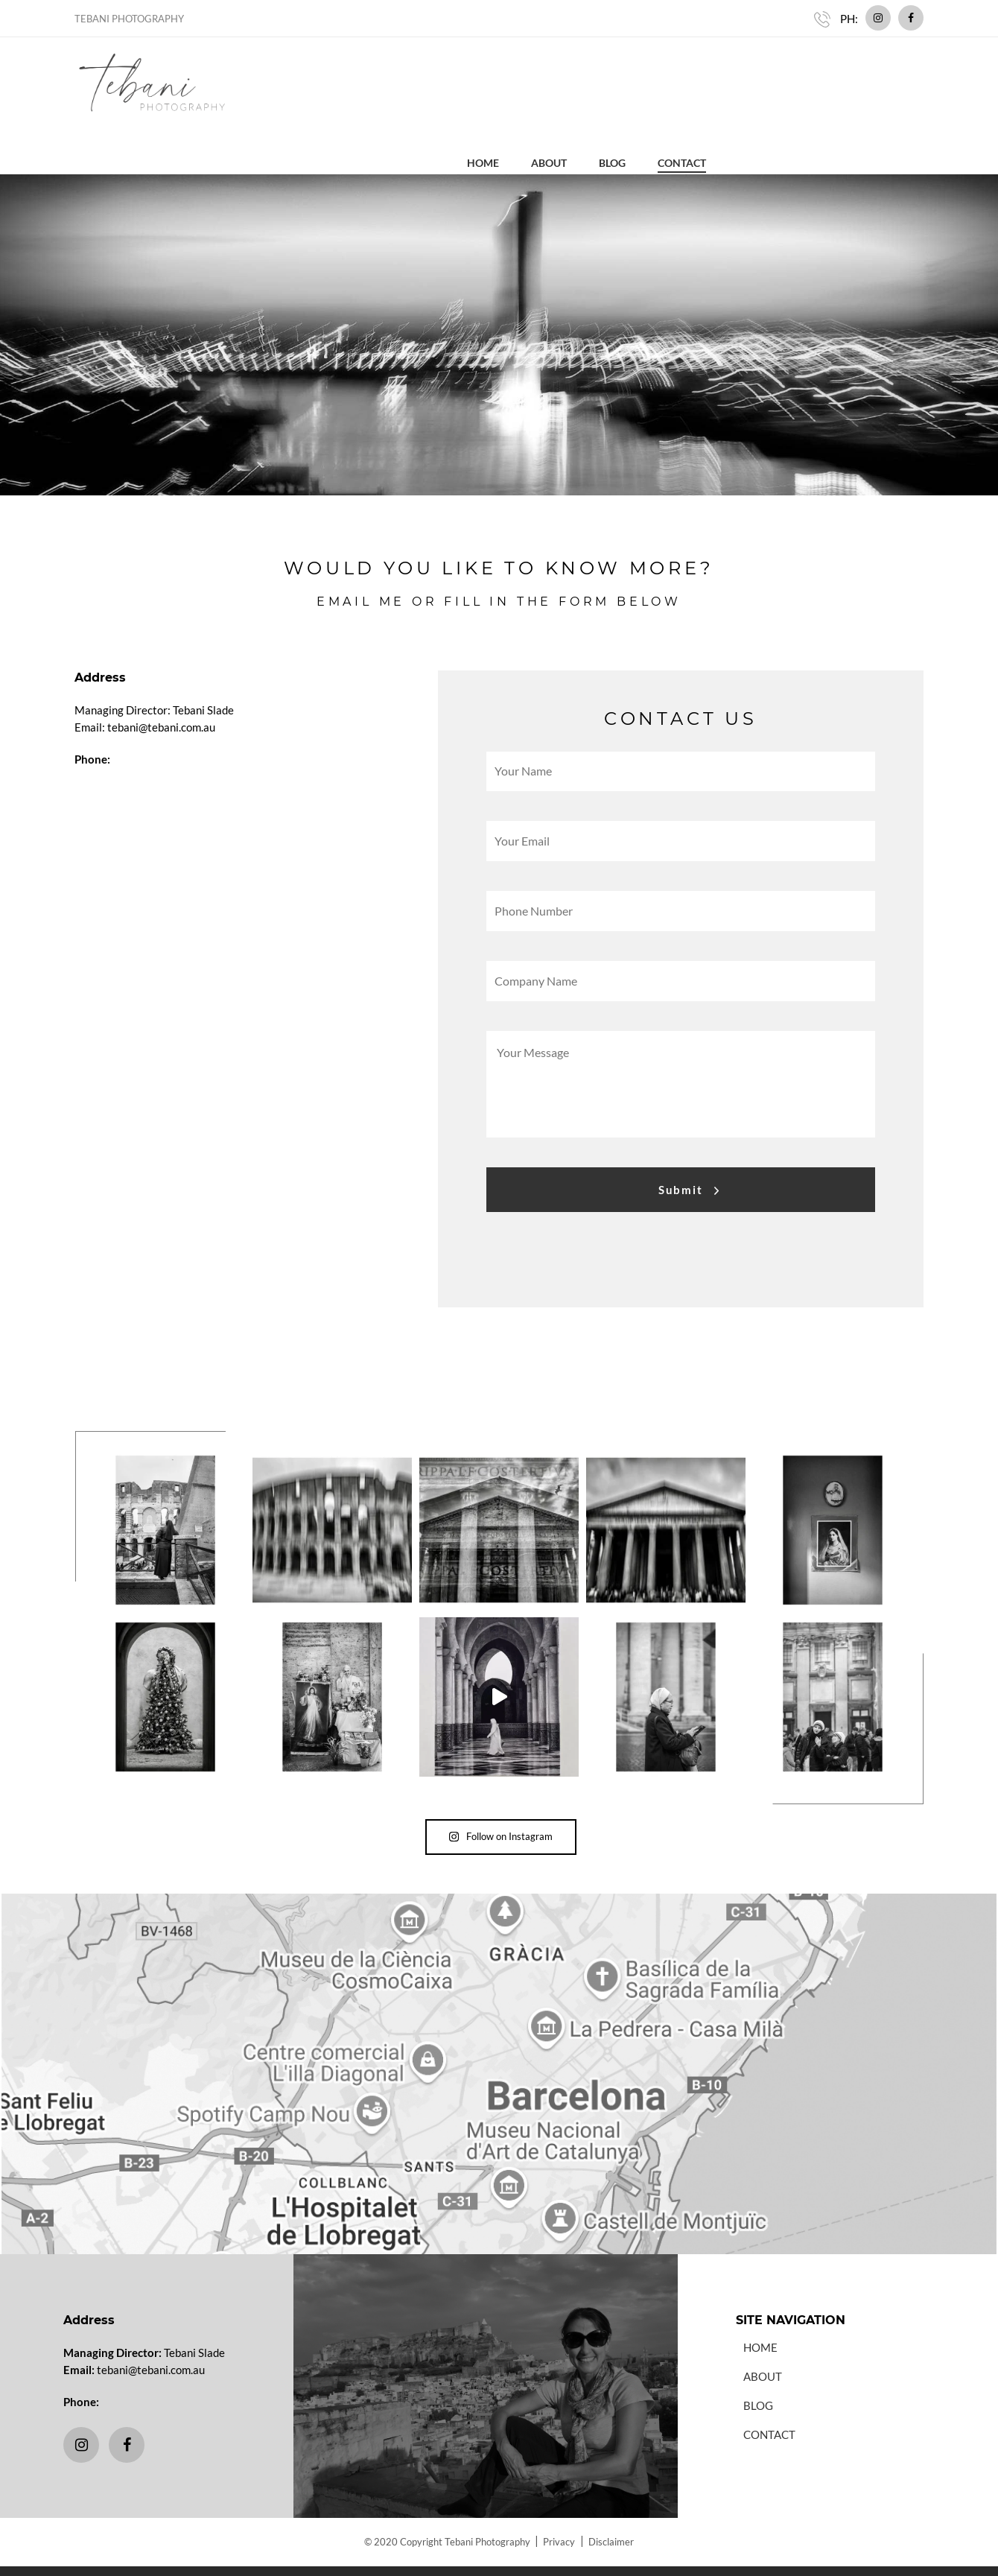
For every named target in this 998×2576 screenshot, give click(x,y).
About (766, 72)
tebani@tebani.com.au (151, 2331)
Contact (899, 72)
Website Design (453, 2553)
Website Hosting (542, 2553)
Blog (829, 72)
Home (700, 72)
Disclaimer (612, 2504)
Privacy (560, 2504)
